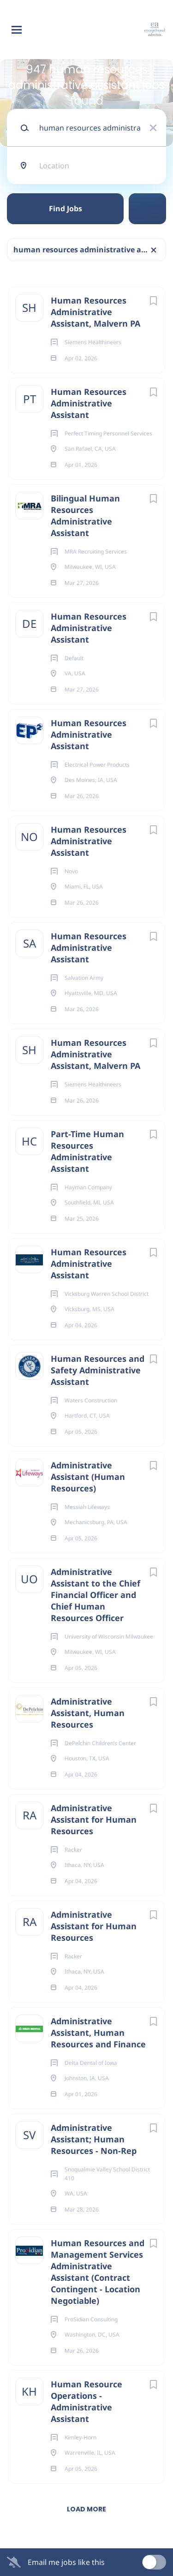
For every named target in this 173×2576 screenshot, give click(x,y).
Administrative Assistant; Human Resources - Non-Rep (94, 2139)
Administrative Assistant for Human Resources (94, 1819)
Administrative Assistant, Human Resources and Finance (98, 2032)
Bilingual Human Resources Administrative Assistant (85, 515)
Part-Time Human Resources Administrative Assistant (87, 1151)
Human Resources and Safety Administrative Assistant (97, 1370)
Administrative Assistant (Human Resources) (88, 1477)
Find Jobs (65, 208)
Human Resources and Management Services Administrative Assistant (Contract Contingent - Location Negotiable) (97, 2271)
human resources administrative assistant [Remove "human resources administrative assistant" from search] (89, 249)
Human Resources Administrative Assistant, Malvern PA (95, 312)
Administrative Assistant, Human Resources (88, 1713)
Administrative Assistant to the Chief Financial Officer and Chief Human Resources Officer (95, 1594)
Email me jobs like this (66, 2562)
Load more (86, 2509)
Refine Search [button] (147, 208)
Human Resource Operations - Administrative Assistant (86, 2401)
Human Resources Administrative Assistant (88, 403)
